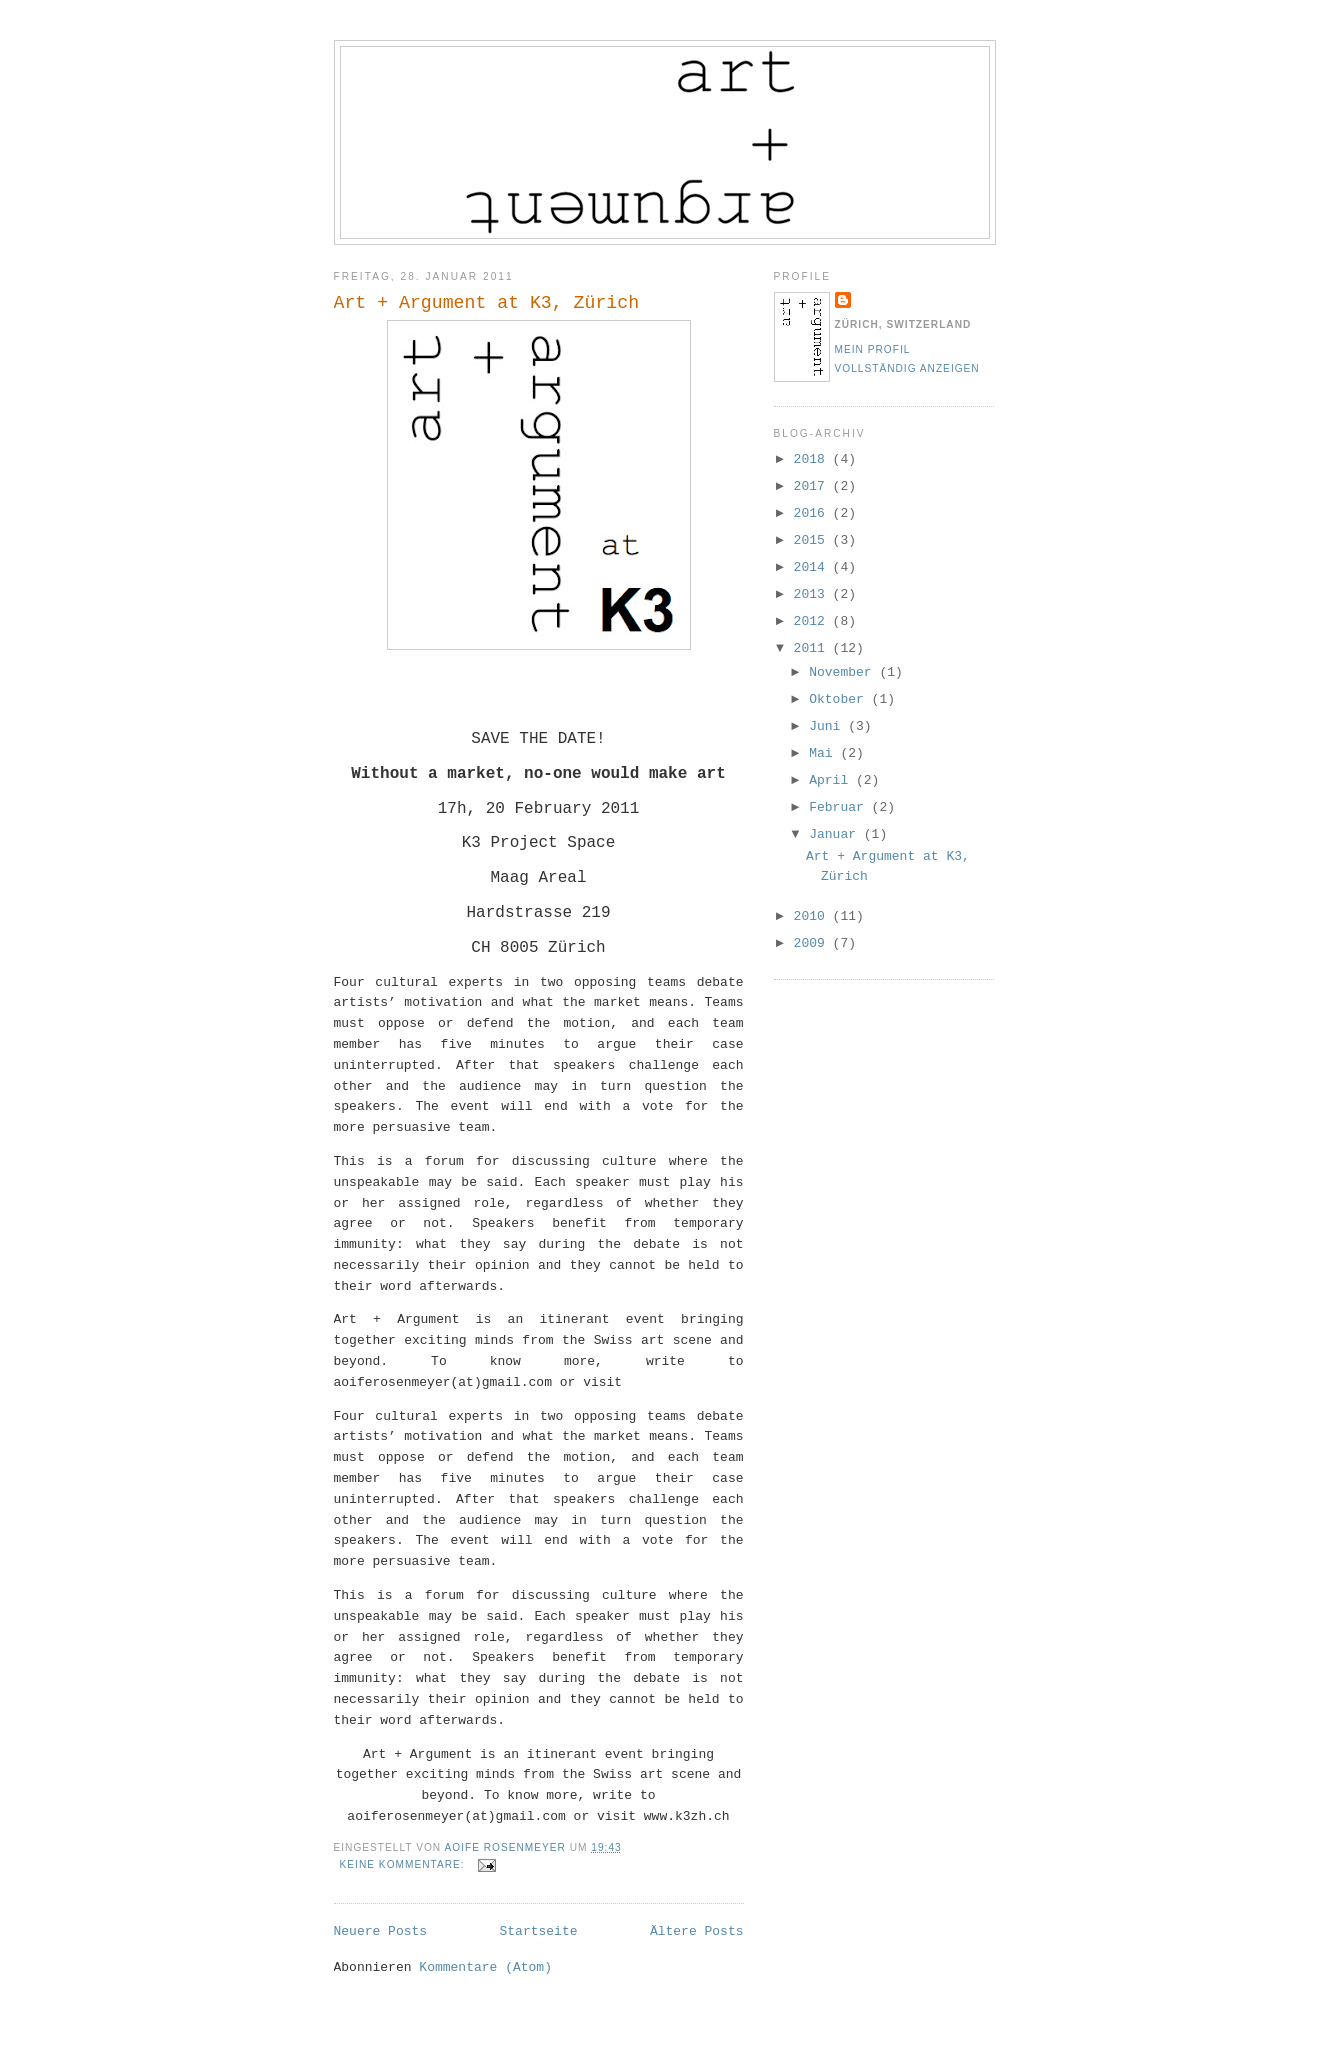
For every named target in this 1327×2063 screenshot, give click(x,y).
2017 (813, 486)
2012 (813, 621)
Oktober (840, 699)
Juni (828, 726)
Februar (840, 807)
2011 (813, 648)
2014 (813, 567)
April (832, 780)
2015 (813, 540)
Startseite (538, 1931)
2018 (813, 459)
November (844, 672)
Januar (836, 834)
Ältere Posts (697, 1931)
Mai (824, 753)
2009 (813, 943)
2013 (813, 594)
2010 (813, 916)
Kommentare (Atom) (485, 1967)
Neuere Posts (381, 1931)
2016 (813, 513)
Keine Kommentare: (404, 1864)
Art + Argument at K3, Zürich (487, 303)
